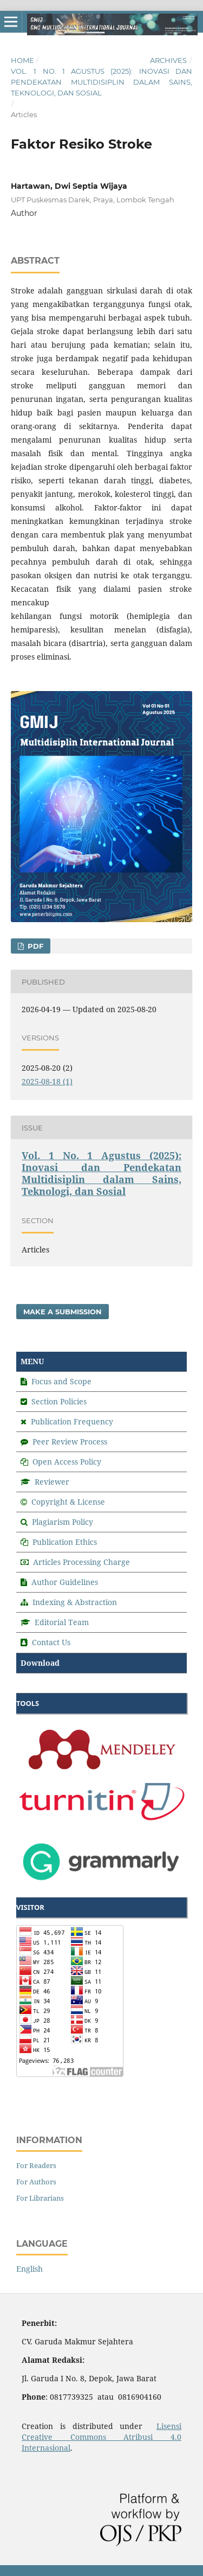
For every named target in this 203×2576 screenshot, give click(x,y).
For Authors (36, 2182)
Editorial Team (62, 1622)
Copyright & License (68, 1502)
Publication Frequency (72, 1421)
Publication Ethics (64, 1542)
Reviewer (52, 1481)
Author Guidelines (64, 1582)
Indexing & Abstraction (74, 1602)
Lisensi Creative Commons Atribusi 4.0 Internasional (101, 2437)
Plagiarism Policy (62, 1522)
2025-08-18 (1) (47, 1081)
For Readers (36, 2165)
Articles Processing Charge (80, 1562)
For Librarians (40, 2198)
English (29, 2269)
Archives (168, 60)
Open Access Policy (66, 1461)
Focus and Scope (61, 1381)
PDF (34, 946)
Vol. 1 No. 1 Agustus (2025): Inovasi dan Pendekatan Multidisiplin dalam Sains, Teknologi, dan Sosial (101, 82)
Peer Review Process (69, 1441)
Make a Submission (62, 1311)
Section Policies (59, 1401)
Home (22, 60)
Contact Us (51, 1642)
